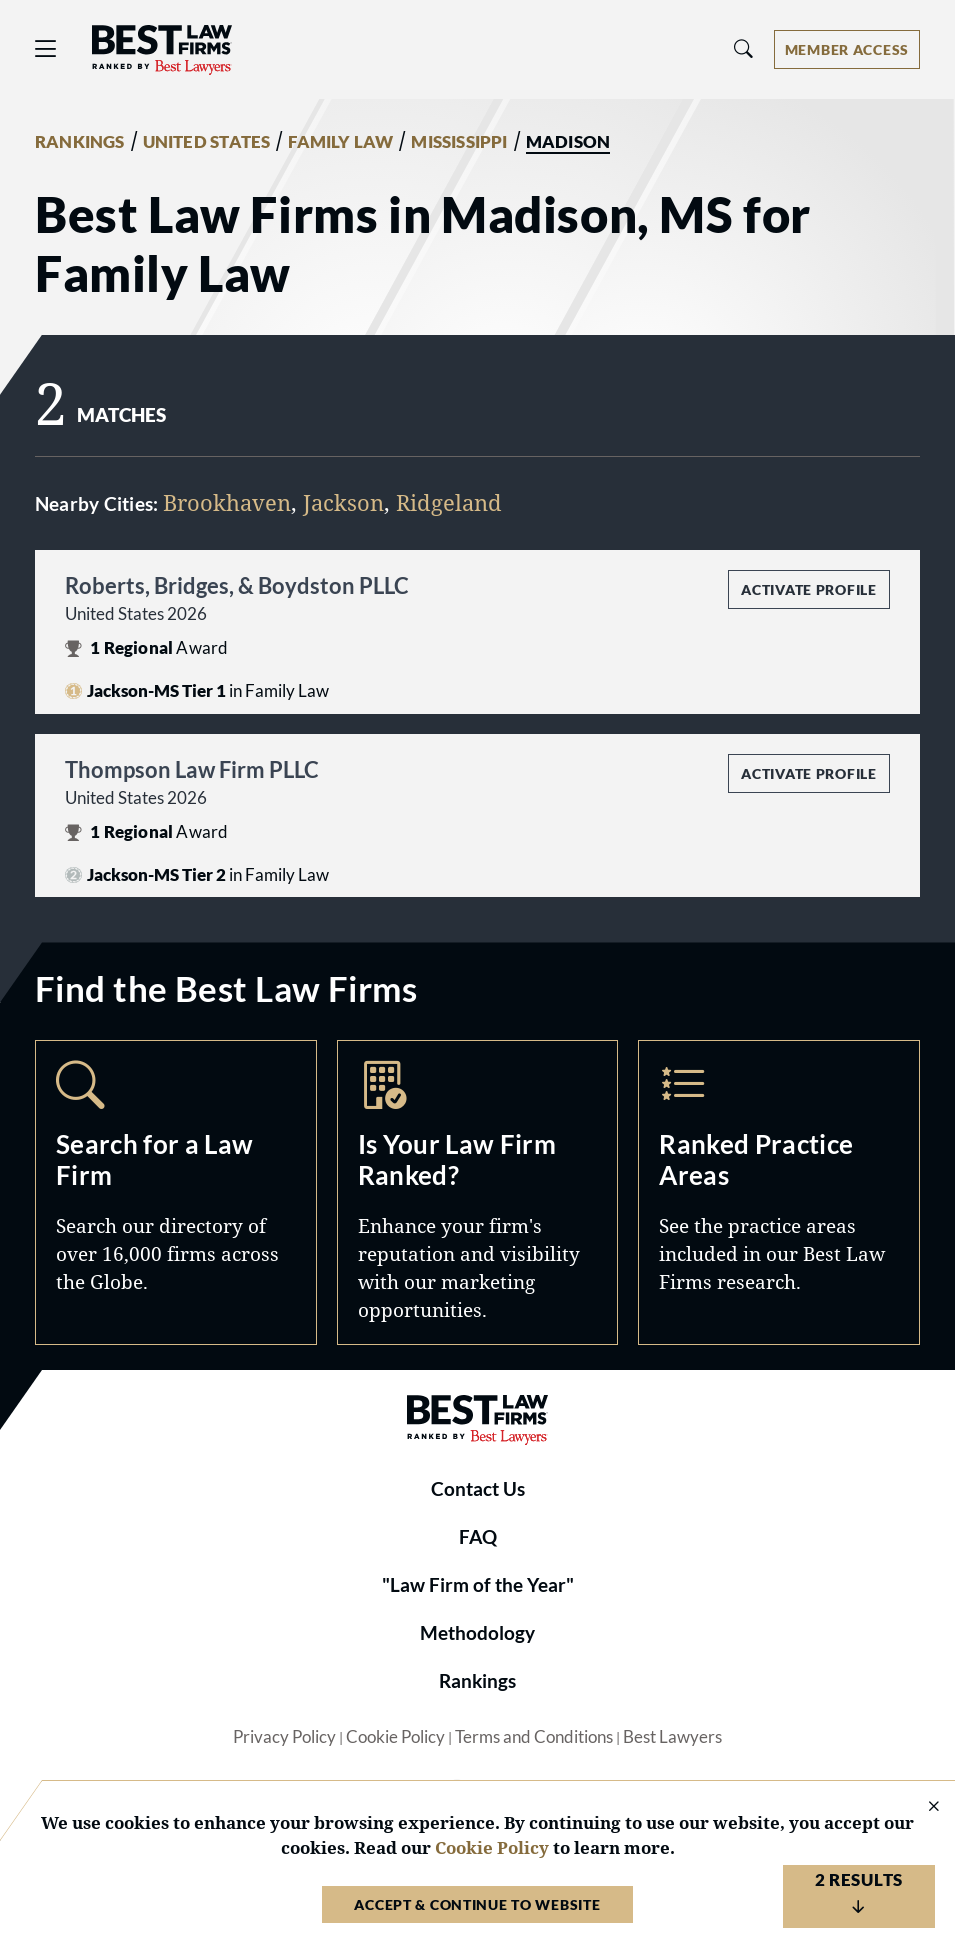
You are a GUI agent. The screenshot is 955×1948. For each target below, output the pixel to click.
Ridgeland (449, 502)
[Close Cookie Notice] (921, 1807)
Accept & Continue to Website (477, 1904)
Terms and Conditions (534, 1737)
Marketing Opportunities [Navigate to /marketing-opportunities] (478, 1192)
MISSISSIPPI (459, 142)
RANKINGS (80, 142)
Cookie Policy (395, 1737)
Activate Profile (808, 589)
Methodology (477, 1633)
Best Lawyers (672, 1737)
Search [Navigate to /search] (176, 1192)
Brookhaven (227, 502)
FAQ (478, 1537)
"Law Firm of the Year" (478, 1585)
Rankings (477, 1681)
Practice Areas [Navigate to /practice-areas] (779, 1192)
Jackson (343, 502)
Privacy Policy (284, 1737)
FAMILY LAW (340, 142)
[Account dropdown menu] (847, 49)
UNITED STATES (207, 142)
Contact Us (478, 1489)
